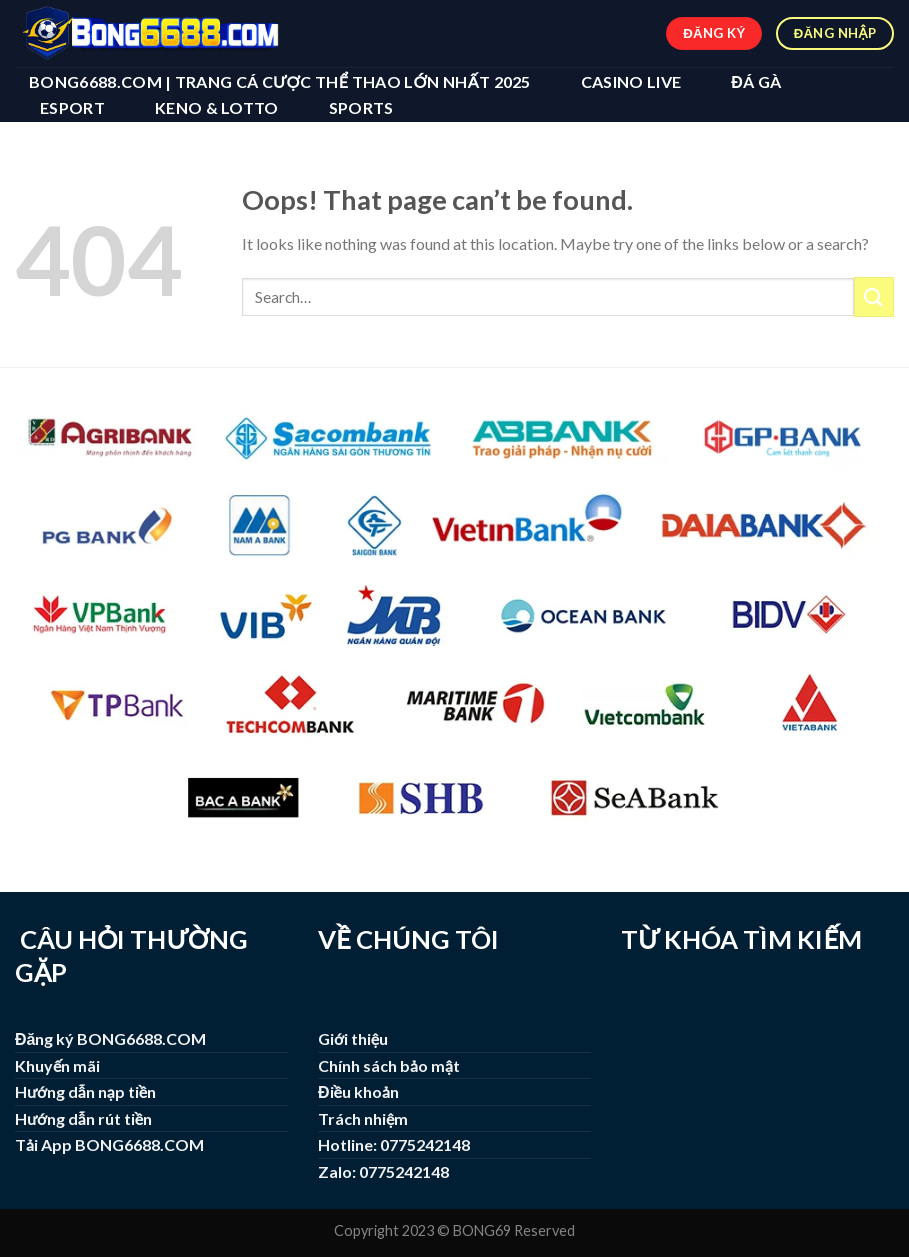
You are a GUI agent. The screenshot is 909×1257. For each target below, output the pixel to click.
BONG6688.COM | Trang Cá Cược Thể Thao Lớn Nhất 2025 (280, 81)
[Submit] (874, 296)
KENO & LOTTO (217, 107)
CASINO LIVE (631, 81)
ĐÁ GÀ (756, 81)
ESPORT (72, 107)
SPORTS (361, 107)
